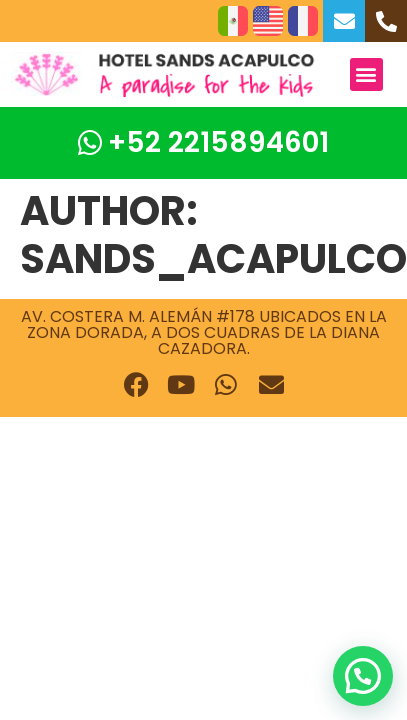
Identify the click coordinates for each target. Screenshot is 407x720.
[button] (366, 74)
